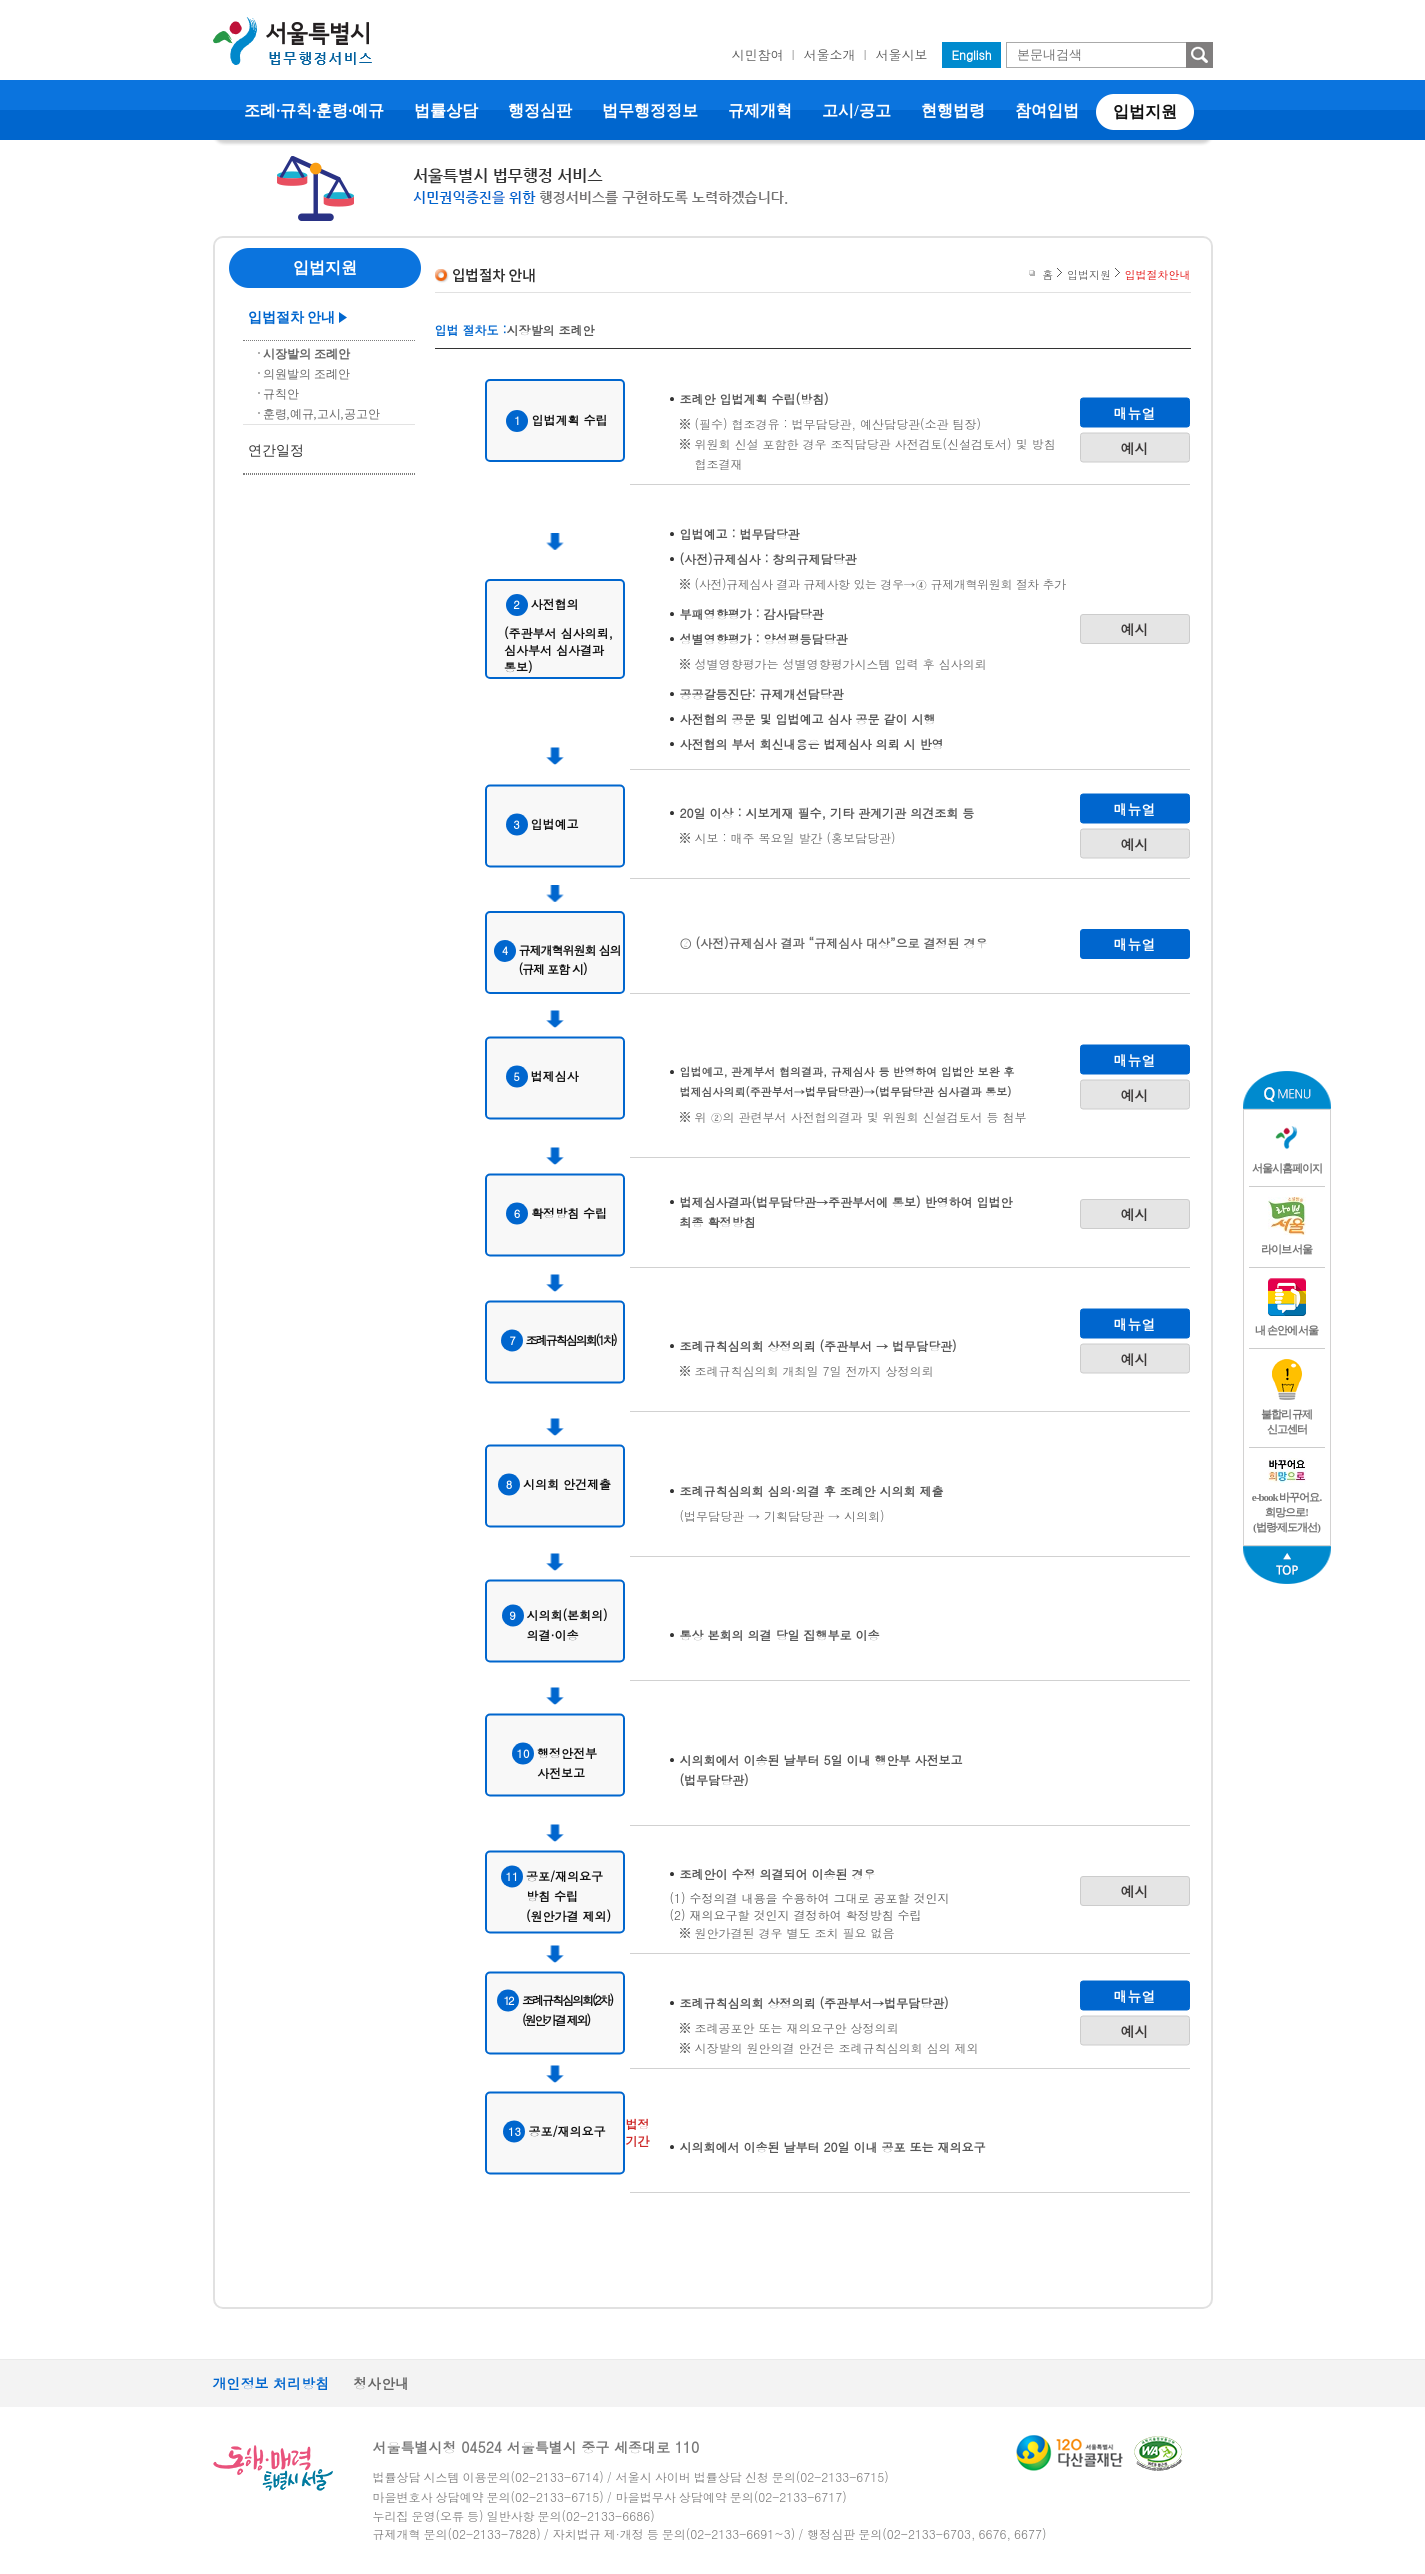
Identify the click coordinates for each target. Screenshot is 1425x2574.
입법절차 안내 (292, 317)
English (972, 54)
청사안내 (381, 2383)
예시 (1135, 447)
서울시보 (902, 54)
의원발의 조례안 (306, 374)
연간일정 (276, 450)
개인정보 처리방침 (271, 2383)
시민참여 (758, 54)
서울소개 (830, 54)
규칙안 (281, 394)
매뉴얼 (1135, 412)
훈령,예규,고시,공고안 (321, 414)
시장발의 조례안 (306, 354)
